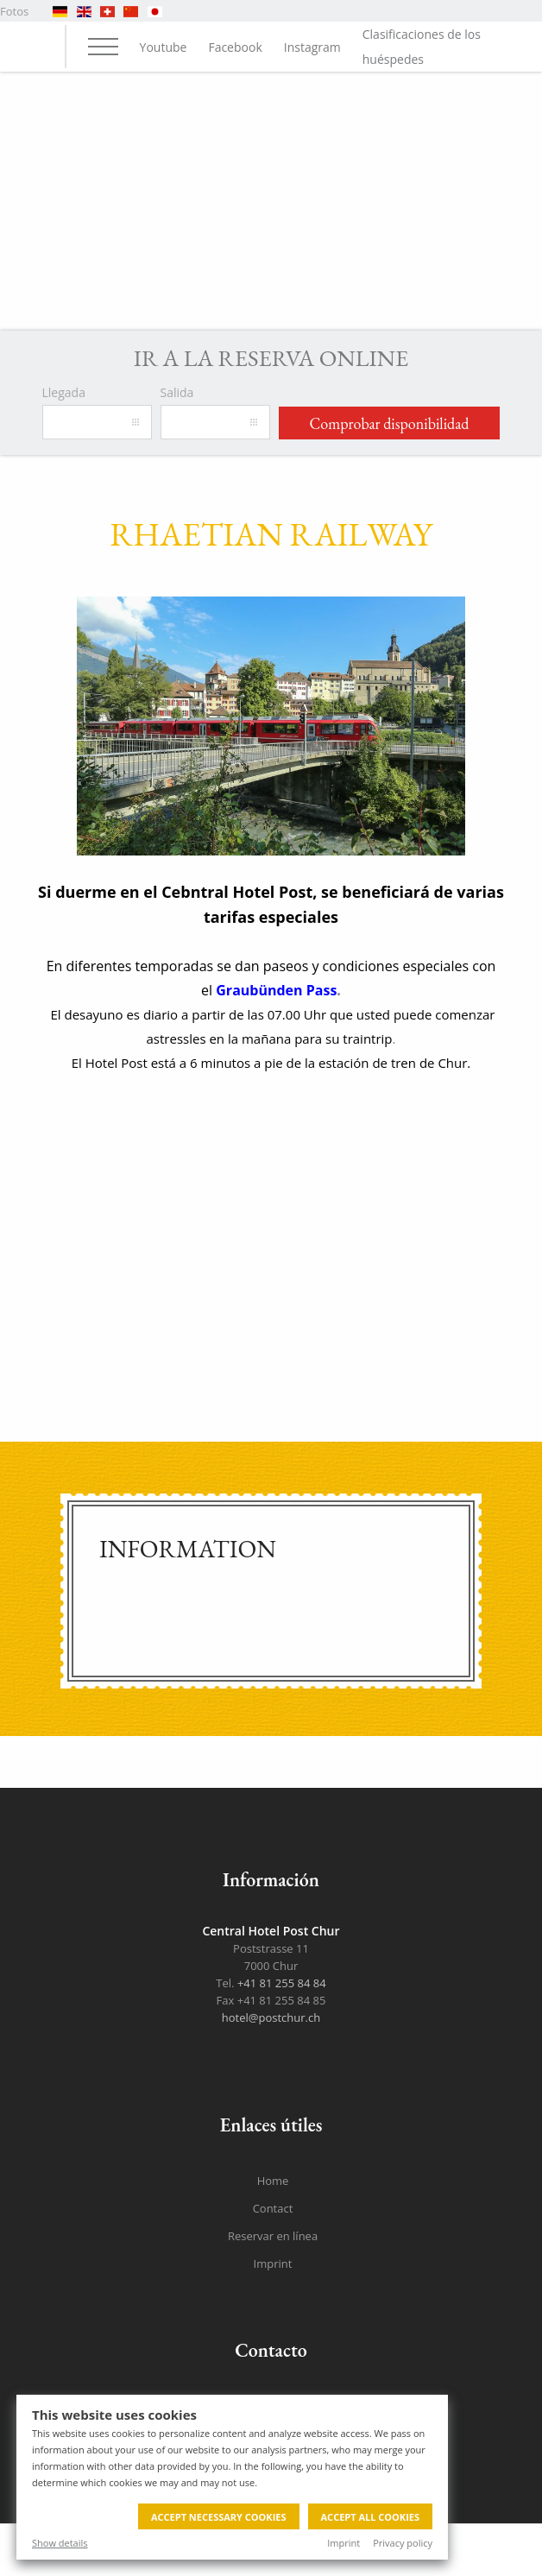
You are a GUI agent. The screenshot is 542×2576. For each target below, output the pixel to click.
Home (273, 2180)
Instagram (312, 47)
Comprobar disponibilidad (390, 423)
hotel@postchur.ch (271, 2017)
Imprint (343, 2542)
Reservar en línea (273, 2236)
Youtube (163, 47)
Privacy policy (402, 2542)
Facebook (235, 47)
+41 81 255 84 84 (281, 1983)
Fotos (14, 11)
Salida (177, 392)
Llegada (63, 392)
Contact (273, 2208)
